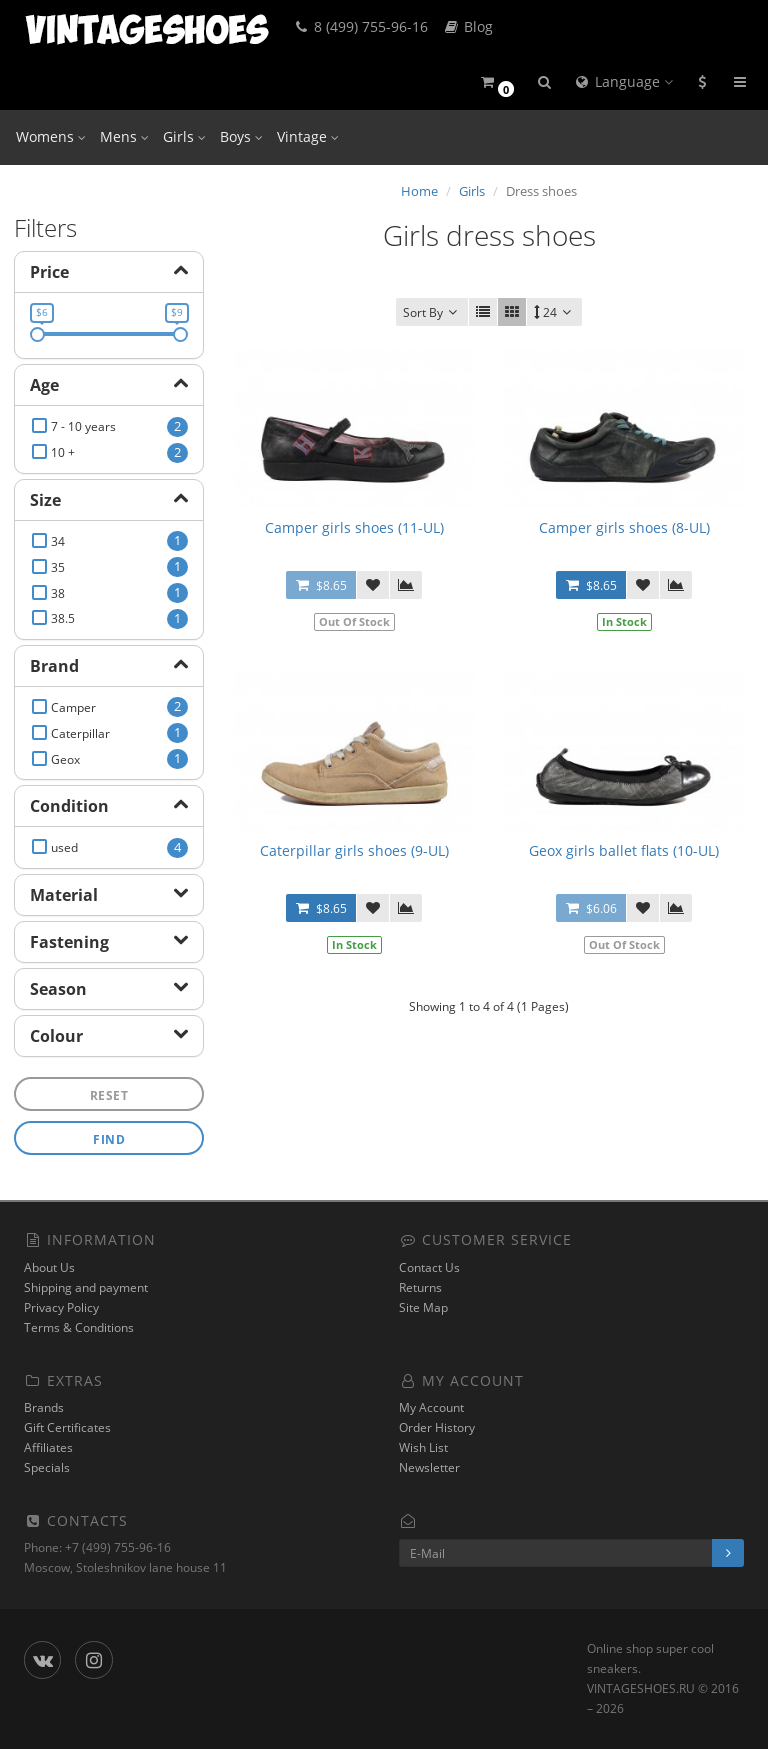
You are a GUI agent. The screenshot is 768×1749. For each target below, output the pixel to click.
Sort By (432, 312)
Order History (437, 1427)
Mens (124, 136)
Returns (420, 1287)
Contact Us (429, 1267)
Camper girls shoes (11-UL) (354, 527)
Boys (241, 136)
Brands (44, 1407)
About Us (49, 1267)
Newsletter (429, 1467)
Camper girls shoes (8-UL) (624, 527)
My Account (431, 1407)
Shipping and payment (86, 1287)
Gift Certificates (67, 1427)
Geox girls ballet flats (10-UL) (624, 850)
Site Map (423, 1307)
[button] (496, 82)
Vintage (308, 136)
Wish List (423, 1447)
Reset (109, 1095)
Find (109, 1139)
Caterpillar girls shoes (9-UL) (354, 850)
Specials (47, 1467)
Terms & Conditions (79, 1327)
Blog (467, 26)
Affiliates (48, 1447)
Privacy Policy (61, 1307)
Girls (184, 136)
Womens (51, 136)
